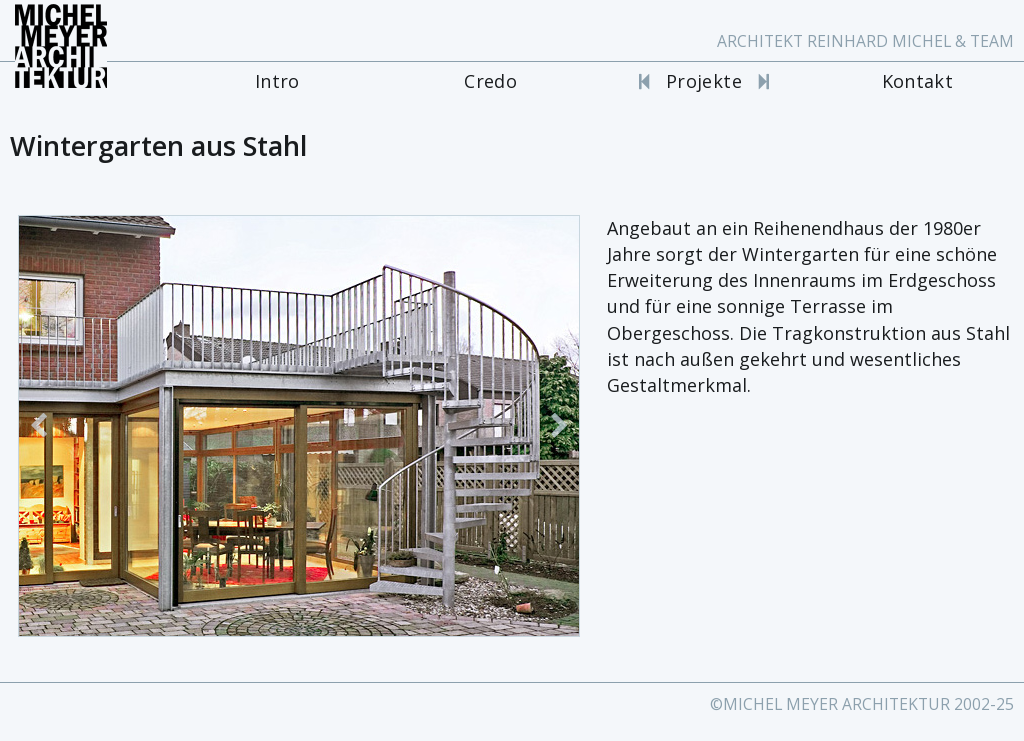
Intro (277, 81)
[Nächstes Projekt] (764, 81)
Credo (490, 81)
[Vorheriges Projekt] (644, 81)
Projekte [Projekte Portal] (704, 81)
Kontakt (918, 81)
